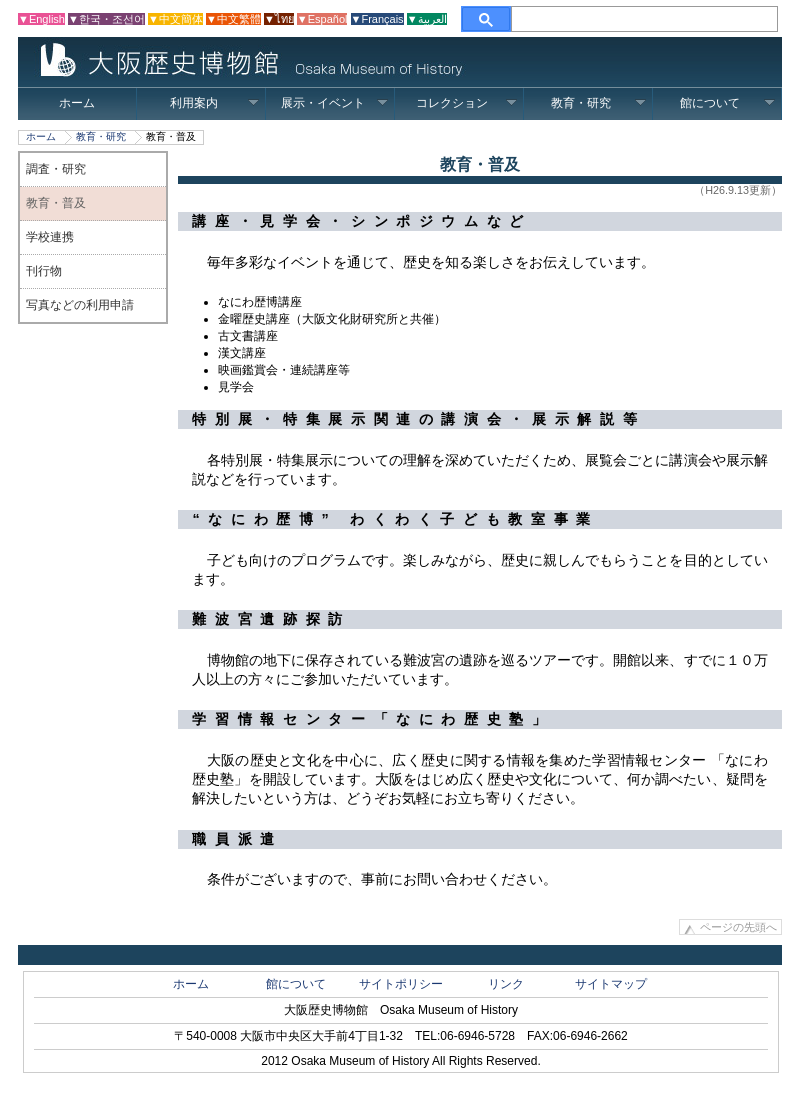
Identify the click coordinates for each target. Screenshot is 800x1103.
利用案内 (214, 103)
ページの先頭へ (738, 927)
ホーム (77, 103)
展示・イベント (334, 103)
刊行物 (44, 271)
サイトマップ (611, 984)
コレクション (466, 103)
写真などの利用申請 (80, 305)
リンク (506, 984)
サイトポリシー (401, 984)
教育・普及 (56, 203)
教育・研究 (598, 103)
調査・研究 (56, 169)
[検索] (645, 19)
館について (727, 103)
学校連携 (50, 237)
